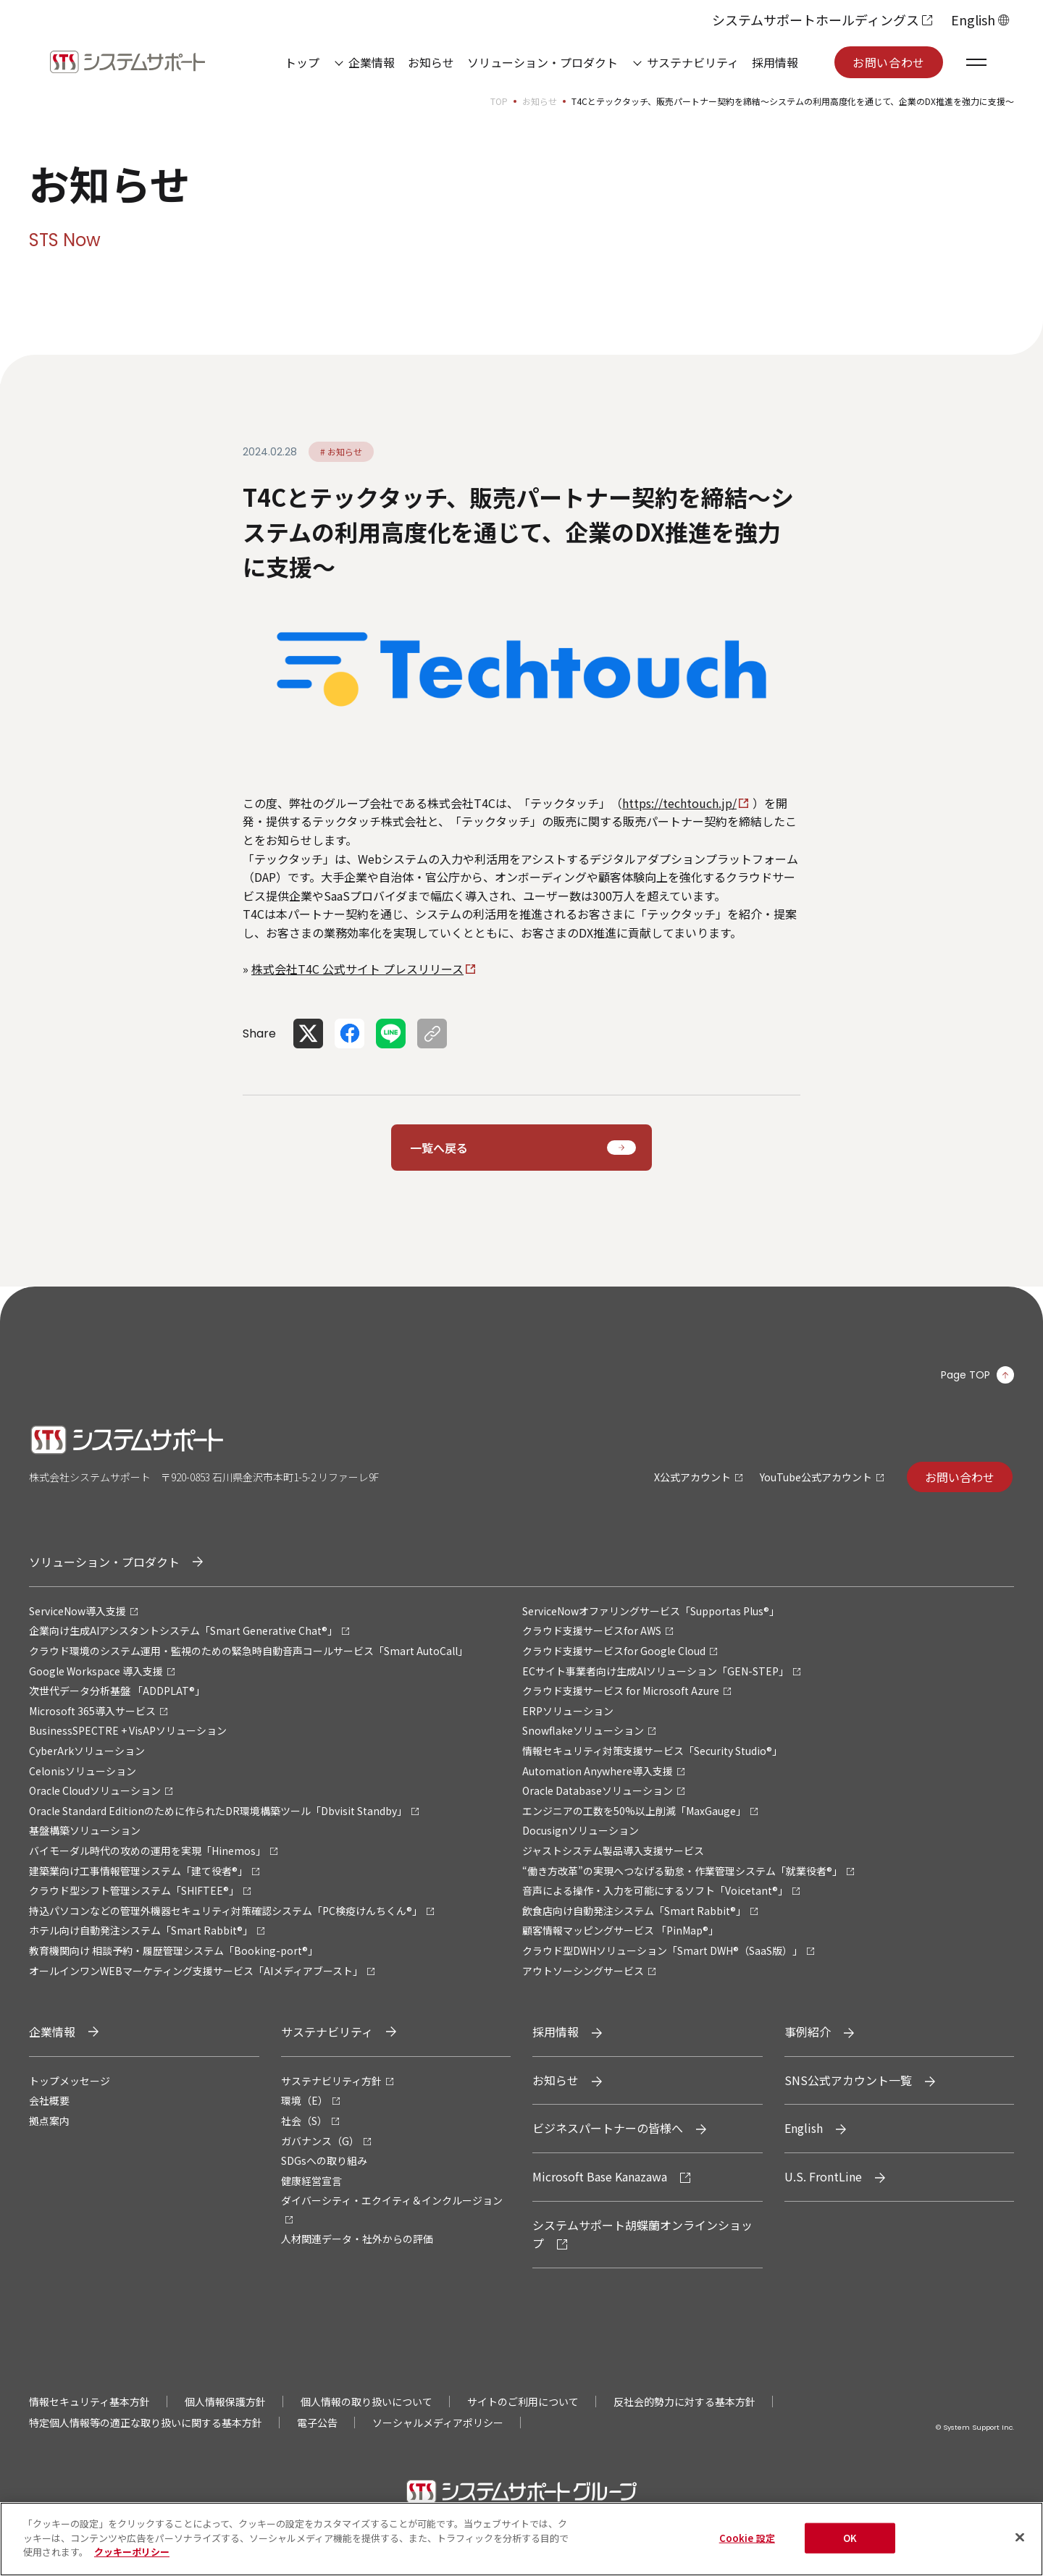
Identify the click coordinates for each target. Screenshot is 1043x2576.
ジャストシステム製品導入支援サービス (613, 1850)
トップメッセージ (69, 2081)
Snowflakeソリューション (583, 1730)
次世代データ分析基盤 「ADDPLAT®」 (117, 1690)
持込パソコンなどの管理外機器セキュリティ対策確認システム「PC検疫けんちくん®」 (225, 1910)
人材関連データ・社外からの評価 (357, 2238)
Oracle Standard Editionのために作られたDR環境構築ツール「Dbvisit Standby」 (218, 1810)
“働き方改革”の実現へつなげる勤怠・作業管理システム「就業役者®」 (682, 1871)
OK (850, 2543)
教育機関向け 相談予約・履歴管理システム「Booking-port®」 (173, 1950)
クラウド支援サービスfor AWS (591, 1630)
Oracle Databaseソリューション (597, 1790)
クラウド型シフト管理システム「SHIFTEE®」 (134, 1890)
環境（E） (304, 2100)
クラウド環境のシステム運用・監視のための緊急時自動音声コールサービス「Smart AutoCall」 (248, 1650)
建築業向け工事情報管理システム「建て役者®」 (138, 1871)
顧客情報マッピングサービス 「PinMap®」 (620, 1930)
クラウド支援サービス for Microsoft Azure (620, 1690)
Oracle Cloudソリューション (95, 1790)
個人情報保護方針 (225, 2401)
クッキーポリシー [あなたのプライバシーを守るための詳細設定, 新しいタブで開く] (131, 2557)
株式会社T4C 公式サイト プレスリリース (357, 968)
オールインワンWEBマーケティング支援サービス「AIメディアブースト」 (196, 1970)
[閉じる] (1020, 2543)
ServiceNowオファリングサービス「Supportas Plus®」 (650, 1611)
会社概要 (49, 2100)
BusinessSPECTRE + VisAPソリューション (128, 1730)
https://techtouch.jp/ (679, 803)
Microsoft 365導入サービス (92, 1711)
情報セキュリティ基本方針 (89, 2401)
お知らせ (431, 62)
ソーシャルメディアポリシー (437, 2422)
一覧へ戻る (439, 1147)
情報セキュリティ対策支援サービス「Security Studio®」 (652, 1750)
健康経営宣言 (311, 2180)
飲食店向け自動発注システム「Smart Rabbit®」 (634, 1910)
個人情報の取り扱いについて (366, 2401)
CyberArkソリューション (87, 1750)
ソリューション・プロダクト (542, 62)
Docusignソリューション (580, 1830)
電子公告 (317, 2422)
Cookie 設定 (747, 2543)
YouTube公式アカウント (816, 1477)
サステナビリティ (693, 62)
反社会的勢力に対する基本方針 (684, 2401)
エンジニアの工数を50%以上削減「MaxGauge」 (634, 1810)
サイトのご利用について (523, 2401)
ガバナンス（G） (320, 2141)
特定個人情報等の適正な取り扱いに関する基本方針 (145, 2422)
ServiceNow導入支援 (77, 1611)
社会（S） (304, 2120)
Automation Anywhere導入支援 (597, 1771)
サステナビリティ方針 (331, 2081)
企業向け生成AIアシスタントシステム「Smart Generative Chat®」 (183, 1630)
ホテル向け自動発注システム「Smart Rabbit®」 (141, 1930)
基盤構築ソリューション (85, 1830)
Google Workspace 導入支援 (96, 1671)
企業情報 (371, 62)
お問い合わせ (889, 62)
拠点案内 (49, 2120)
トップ (302, 62)
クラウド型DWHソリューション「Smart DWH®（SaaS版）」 (662, 1950)
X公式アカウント (692, 1477)
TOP (499, 101)
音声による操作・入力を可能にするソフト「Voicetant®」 (655, 1890)
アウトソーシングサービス (583, 1970)
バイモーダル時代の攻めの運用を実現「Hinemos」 (147, 1850)
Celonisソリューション (82, 1771)
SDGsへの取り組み (324, 2160)
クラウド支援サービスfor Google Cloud (613, 1650)
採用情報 (775, 62)
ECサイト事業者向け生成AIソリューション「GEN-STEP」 (655, 1671)
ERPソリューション (567, 1711)
